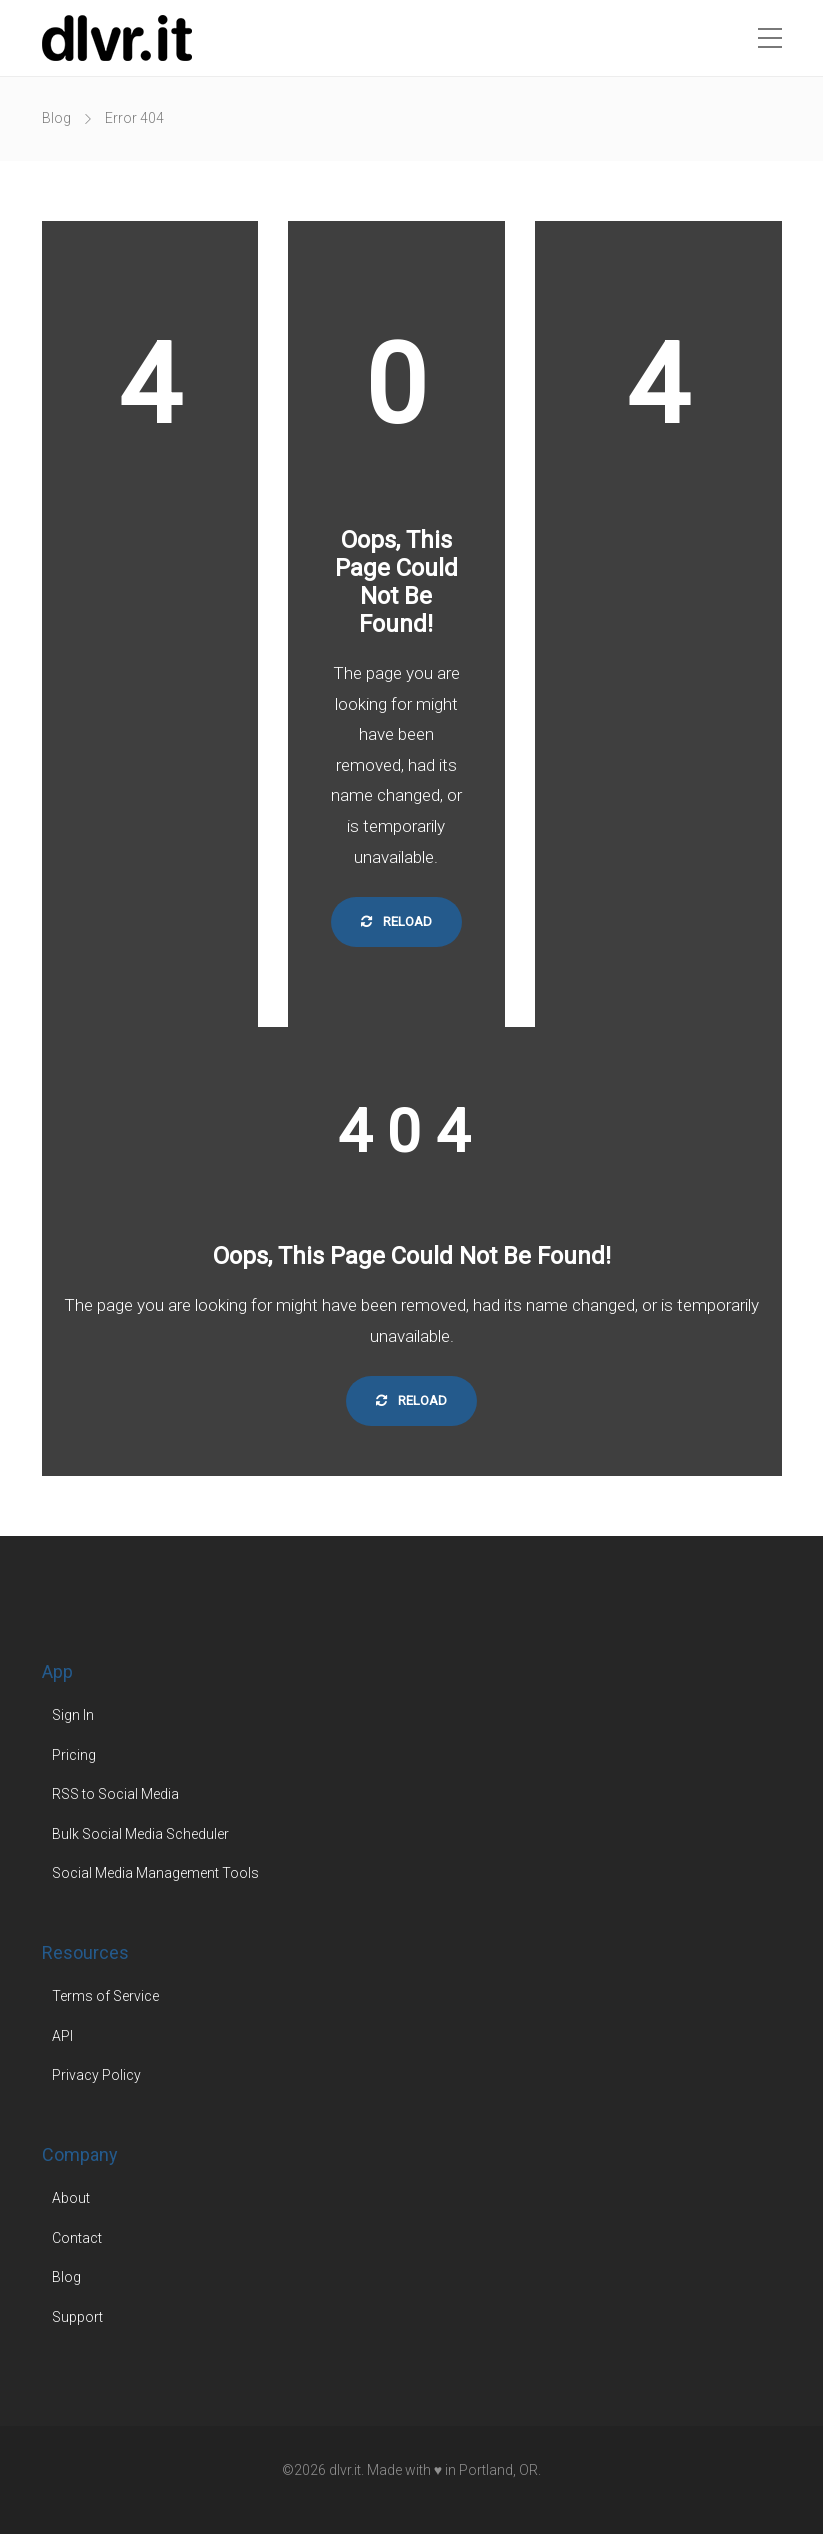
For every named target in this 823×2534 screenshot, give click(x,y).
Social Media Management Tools (155, 1873)
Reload (396, 921)
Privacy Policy (96, 2075)
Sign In (73, 1715)
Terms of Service (105, 1996)
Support (77, 2317)
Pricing (74, 1755)
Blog (56, 118)
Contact (77, 2238)
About (71, 2198)
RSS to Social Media (115, 1794)
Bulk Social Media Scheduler (140, 1834)
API (62, 2036)
